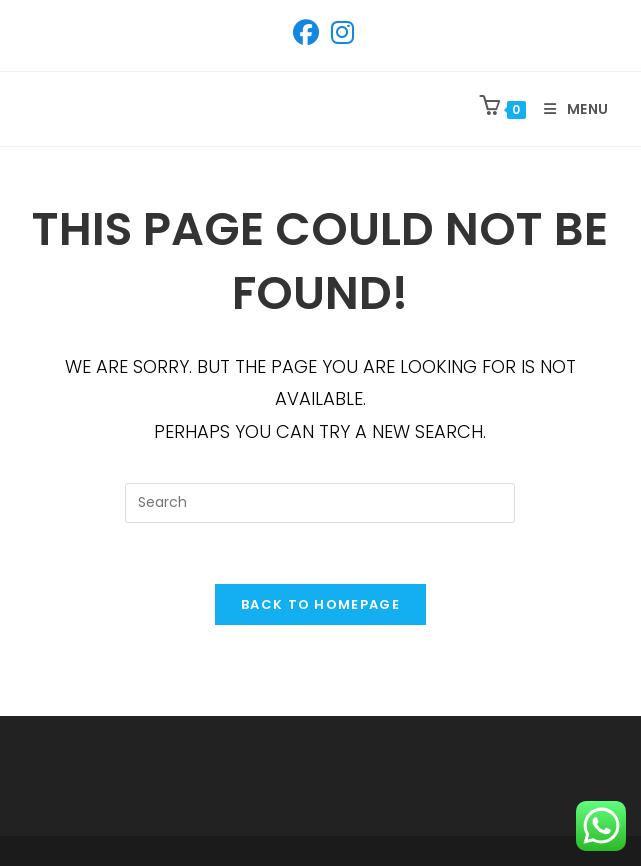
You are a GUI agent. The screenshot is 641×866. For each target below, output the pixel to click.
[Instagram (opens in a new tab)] (339, 33)
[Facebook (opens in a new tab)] (306, 33)
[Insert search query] (320, 503)
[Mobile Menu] (569, 109)
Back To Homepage (320, 604)
